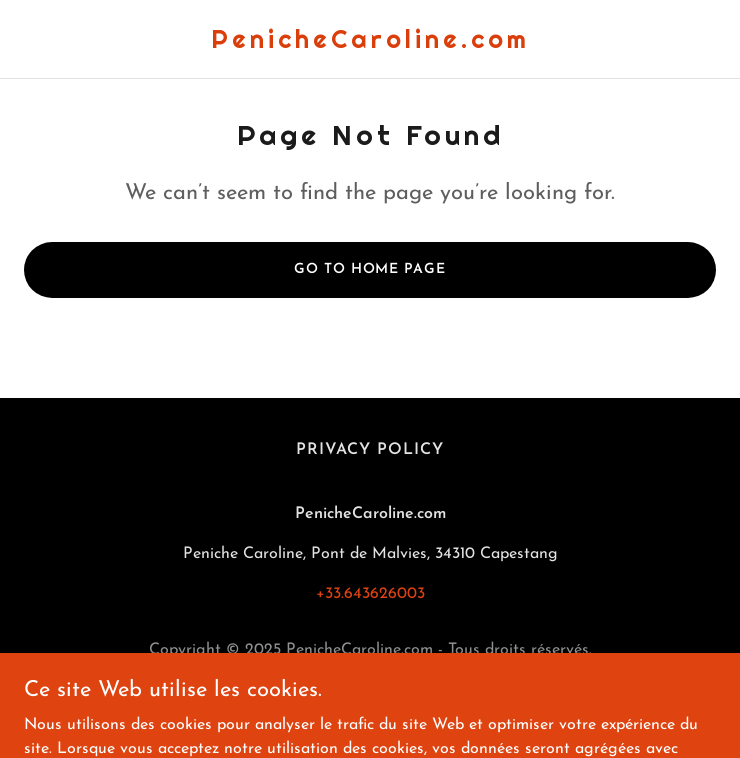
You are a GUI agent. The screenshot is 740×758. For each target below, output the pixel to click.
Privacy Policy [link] (370, 450)
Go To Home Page (369, 269)
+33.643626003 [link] (370, 594)
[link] (370, 44)
